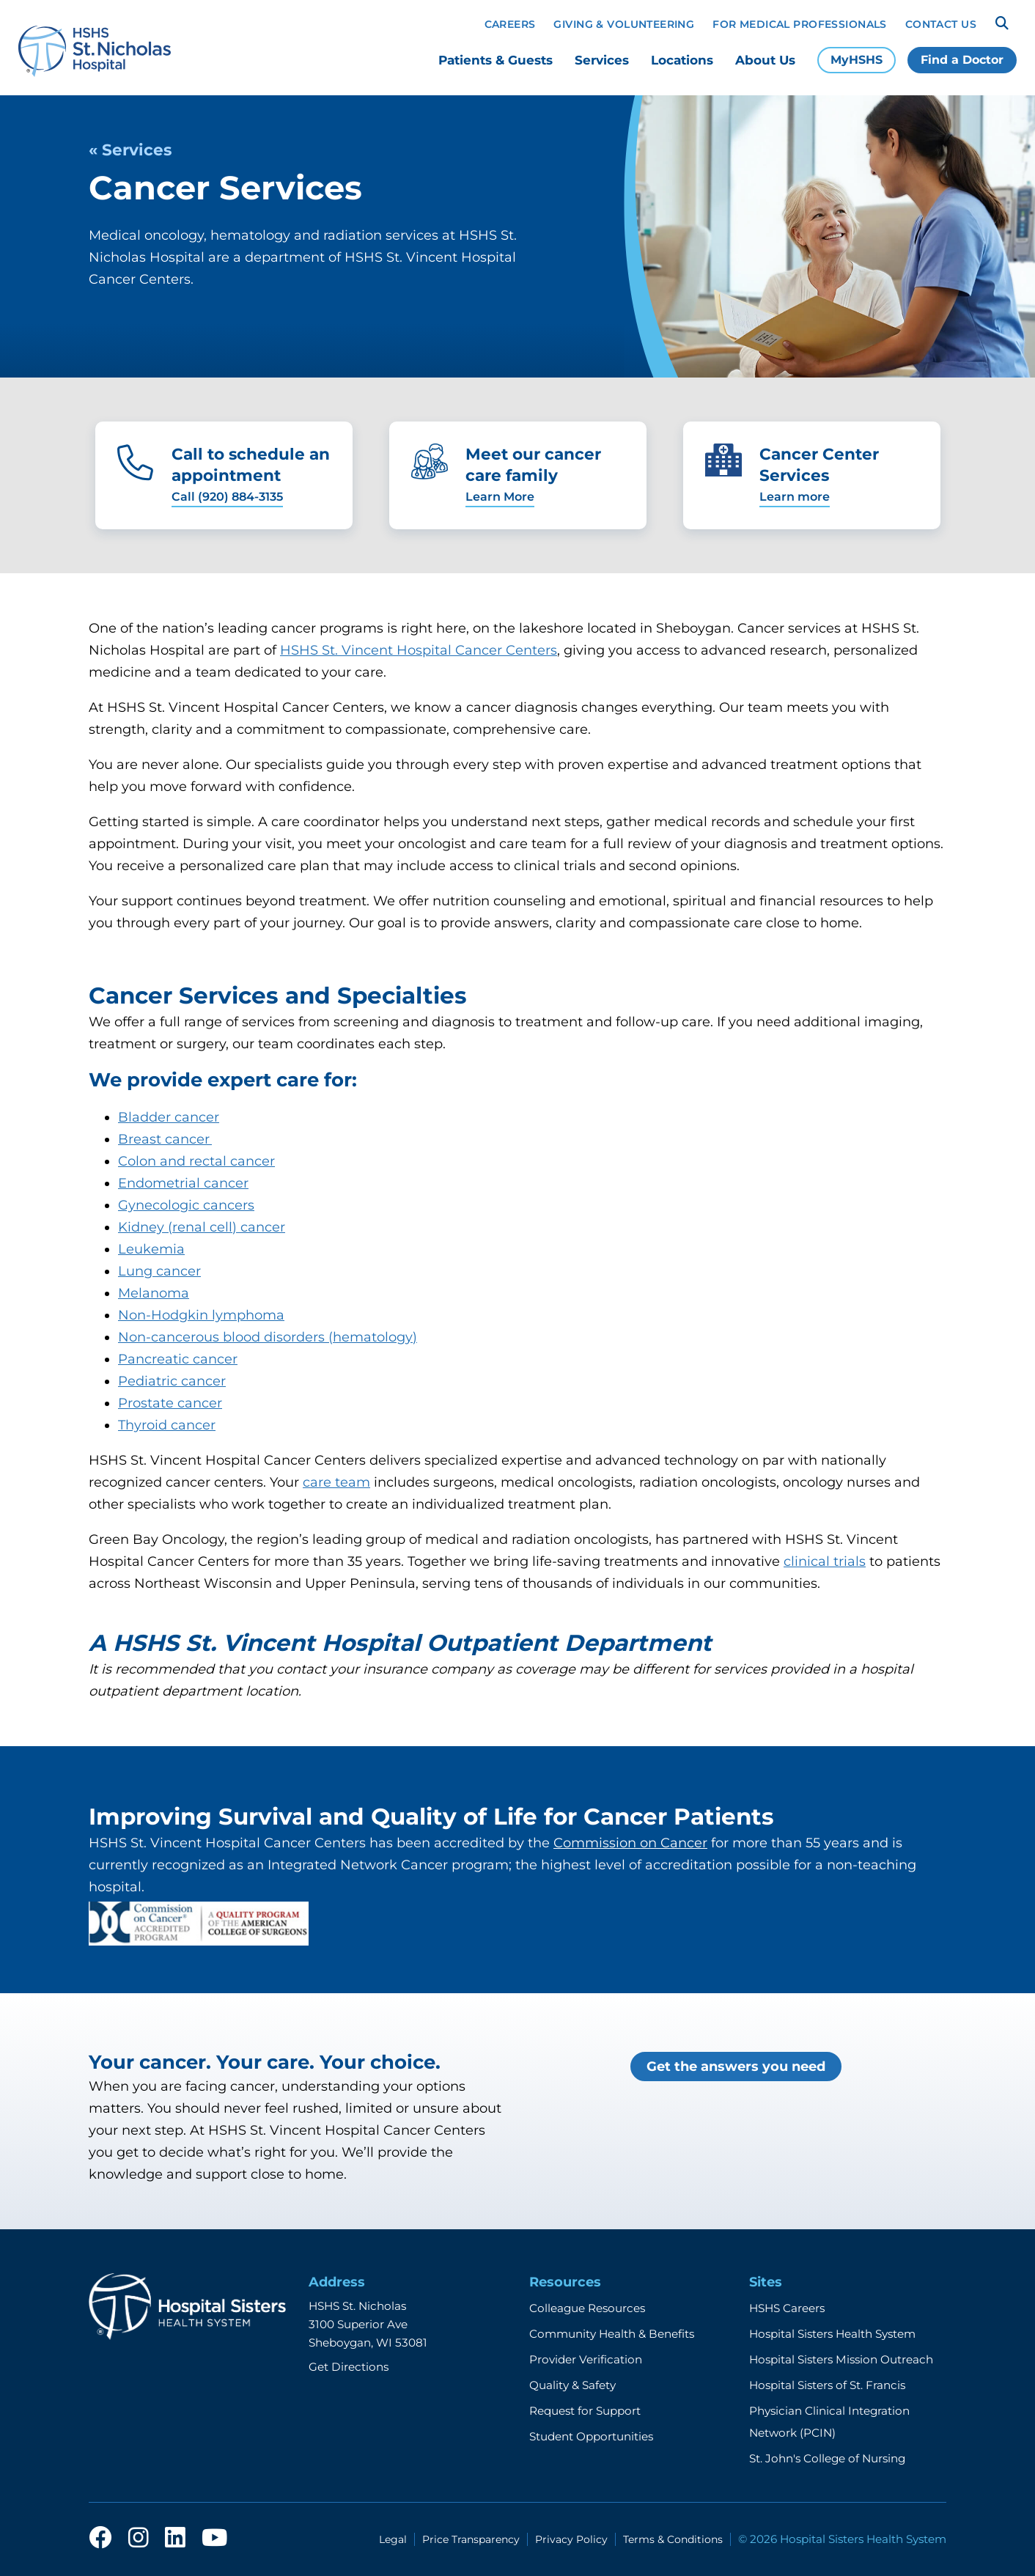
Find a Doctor (962, 60)
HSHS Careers (787, 2308)
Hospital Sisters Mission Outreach (841, 2359)
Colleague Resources (587, 2308)
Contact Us (940, 24)
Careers (510, 24)
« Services (130, 149)
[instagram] (138, 2538)
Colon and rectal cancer (196, 1161)
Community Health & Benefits (611, 2334)
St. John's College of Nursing (827, 2458)
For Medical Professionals (799, 24)
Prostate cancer (170, 1403)
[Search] (1002, 23)
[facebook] (100, 2538)
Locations (682, 60)
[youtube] (214, 2538)
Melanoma (153, 1293)
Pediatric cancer (172, 1381)
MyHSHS (856, 60)
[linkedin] (175, 2538)
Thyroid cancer (167, 1425)
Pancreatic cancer (177, 1359)
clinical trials (825, 1561)
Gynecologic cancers (186, 1205)
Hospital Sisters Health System (832, 2334)
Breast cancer (165, 1139)
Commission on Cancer (630, 1843)
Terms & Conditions (673, 2539)
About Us (765, 60)
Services (602, 60)
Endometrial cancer (183, 1183)
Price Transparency (471, 2539)
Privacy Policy (571, 2539)
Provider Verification (585, 2359)
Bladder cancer (168, 1117)
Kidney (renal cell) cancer (201, 1227)
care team (336, 1482)
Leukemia (151, 1249)
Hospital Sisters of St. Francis (827, 2385)
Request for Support (585, 2411)
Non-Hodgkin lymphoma (201, 1315)
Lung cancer (159, 1271)
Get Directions (348, 2367)
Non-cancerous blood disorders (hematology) (267, 1337)
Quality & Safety (572, 2385)
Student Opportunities (591, 2436)
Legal (393, 2539)
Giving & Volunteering (623, 24)
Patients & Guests (495, 60)
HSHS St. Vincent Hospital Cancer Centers (418, 650)
